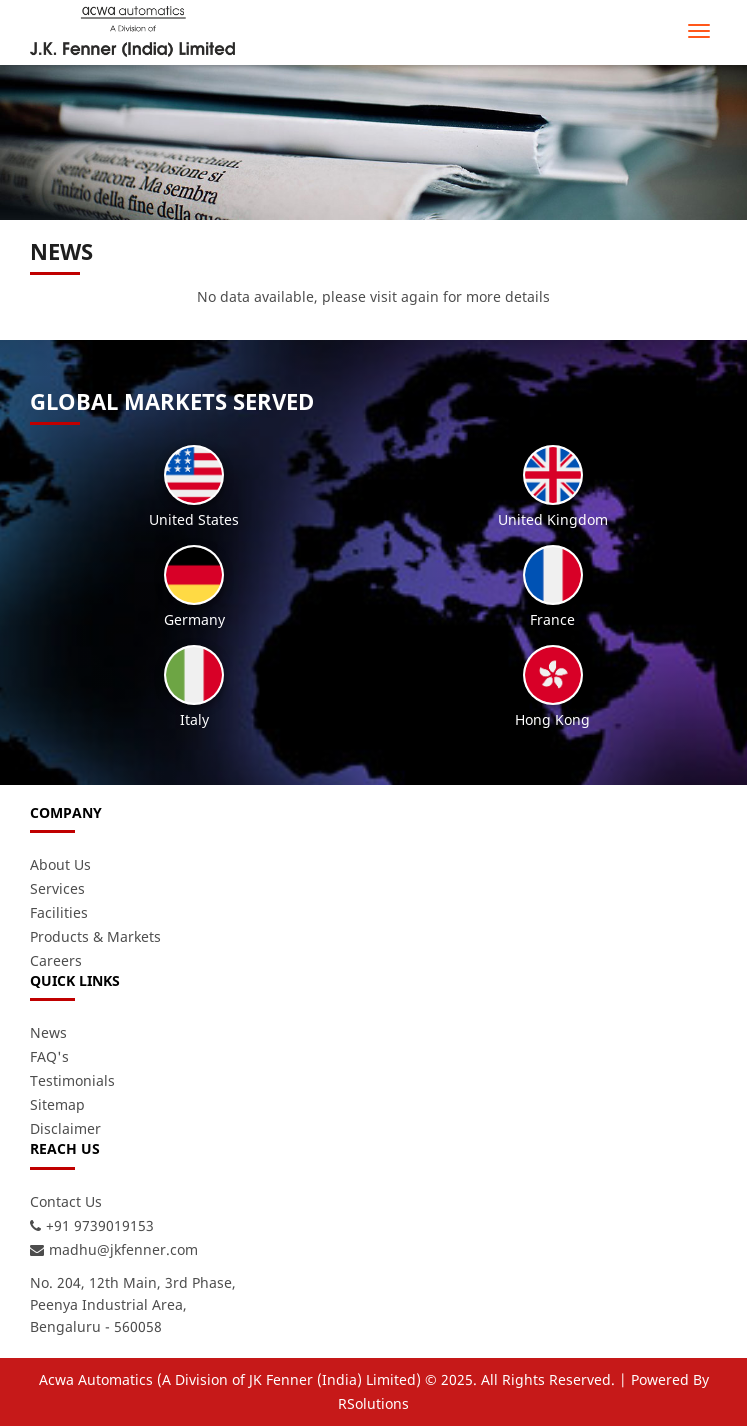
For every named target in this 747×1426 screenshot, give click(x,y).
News (48, 1032)
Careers (56, 960)
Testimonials (72, 1080)
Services (57, 888)
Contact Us (66, 1201)
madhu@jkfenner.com (123, 1249)
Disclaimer (65, 1128)
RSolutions (373, 1403)
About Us (60, 864)
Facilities (59, 912)
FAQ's (49, 1056)
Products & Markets (95, 936)
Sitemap (57, 1104)
